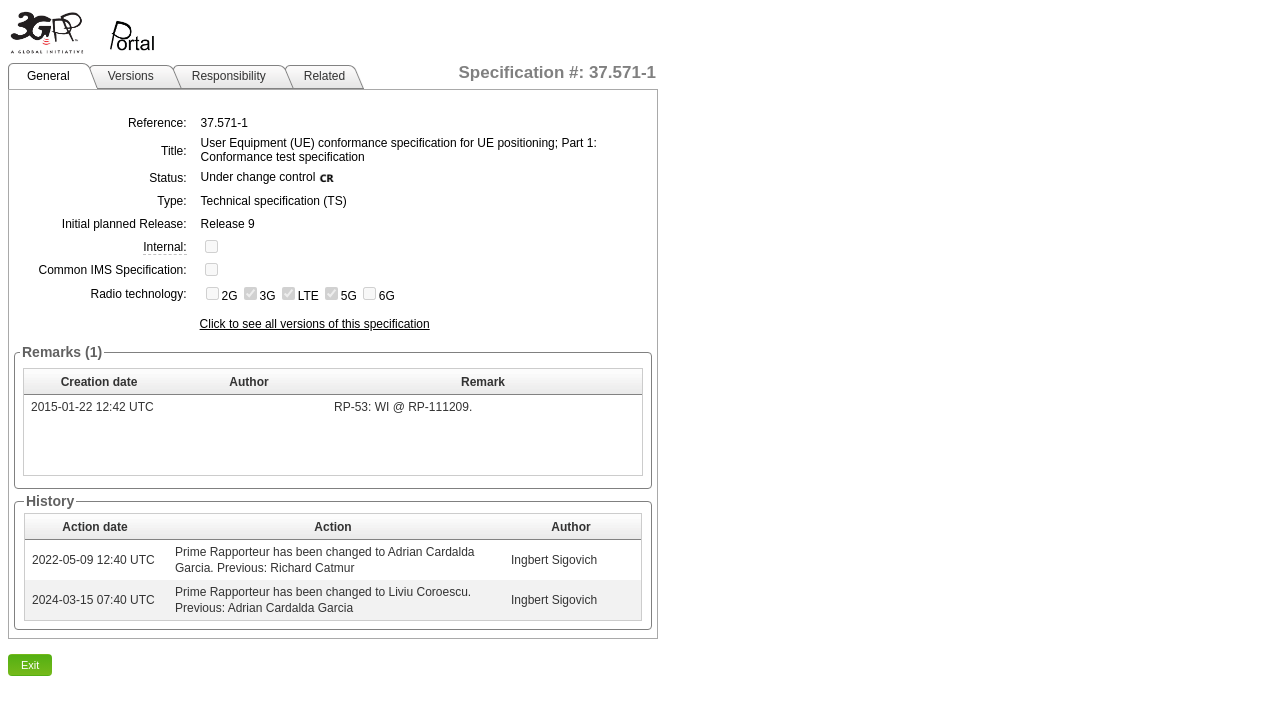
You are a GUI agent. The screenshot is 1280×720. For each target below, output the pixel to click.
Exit (30, 665)
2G (230, 296)
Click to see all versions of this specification (315, 324)
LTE (308, 296)
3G (268, 296)
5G (349, 296)
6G (387, 296)
